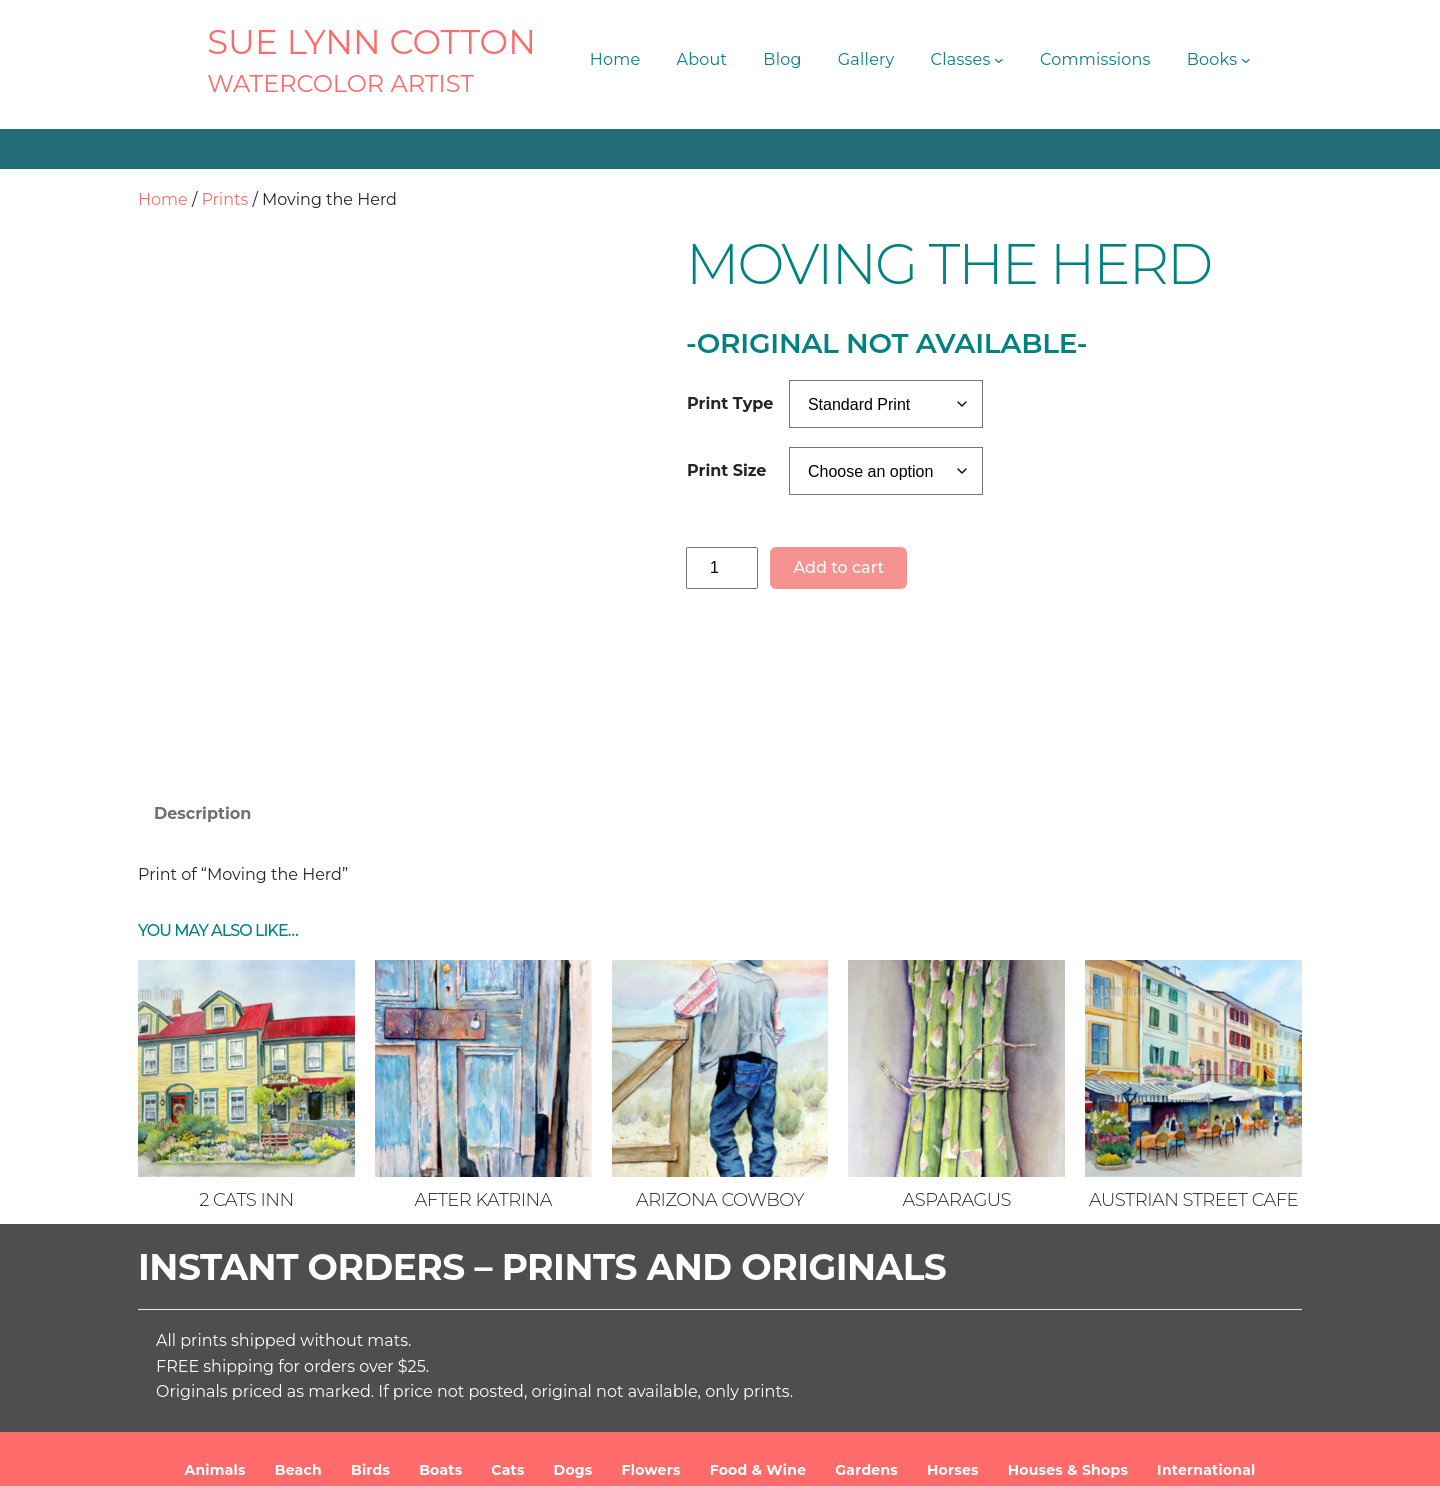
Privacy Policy (1067, 1455)
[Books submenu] (1246, 60)
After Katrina (483, 1062)
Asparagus (957, 1062)
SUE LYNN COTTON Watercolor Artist (529, 1455)
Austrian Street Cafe (1193, 1062)
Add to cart (838, 567)
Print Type (730, 403)
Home (163, 199)
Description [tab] (202, 675)
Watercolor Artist (340, 83)
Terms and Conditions (922, 1455)
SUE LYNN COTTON (371, 42)
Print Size (726, 470)
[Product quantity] (722, 567)
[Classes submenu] (999, 60)
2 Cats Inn (246, 1062)
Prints (224, 199)
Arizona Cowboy (720, 1062)
